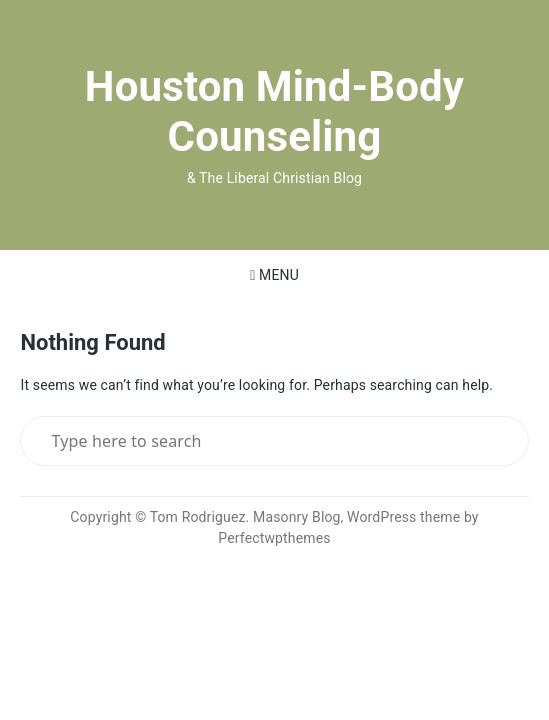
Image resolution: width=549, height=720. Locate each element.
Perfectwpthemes (274, 538)
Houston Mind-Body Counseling (274, 111)
